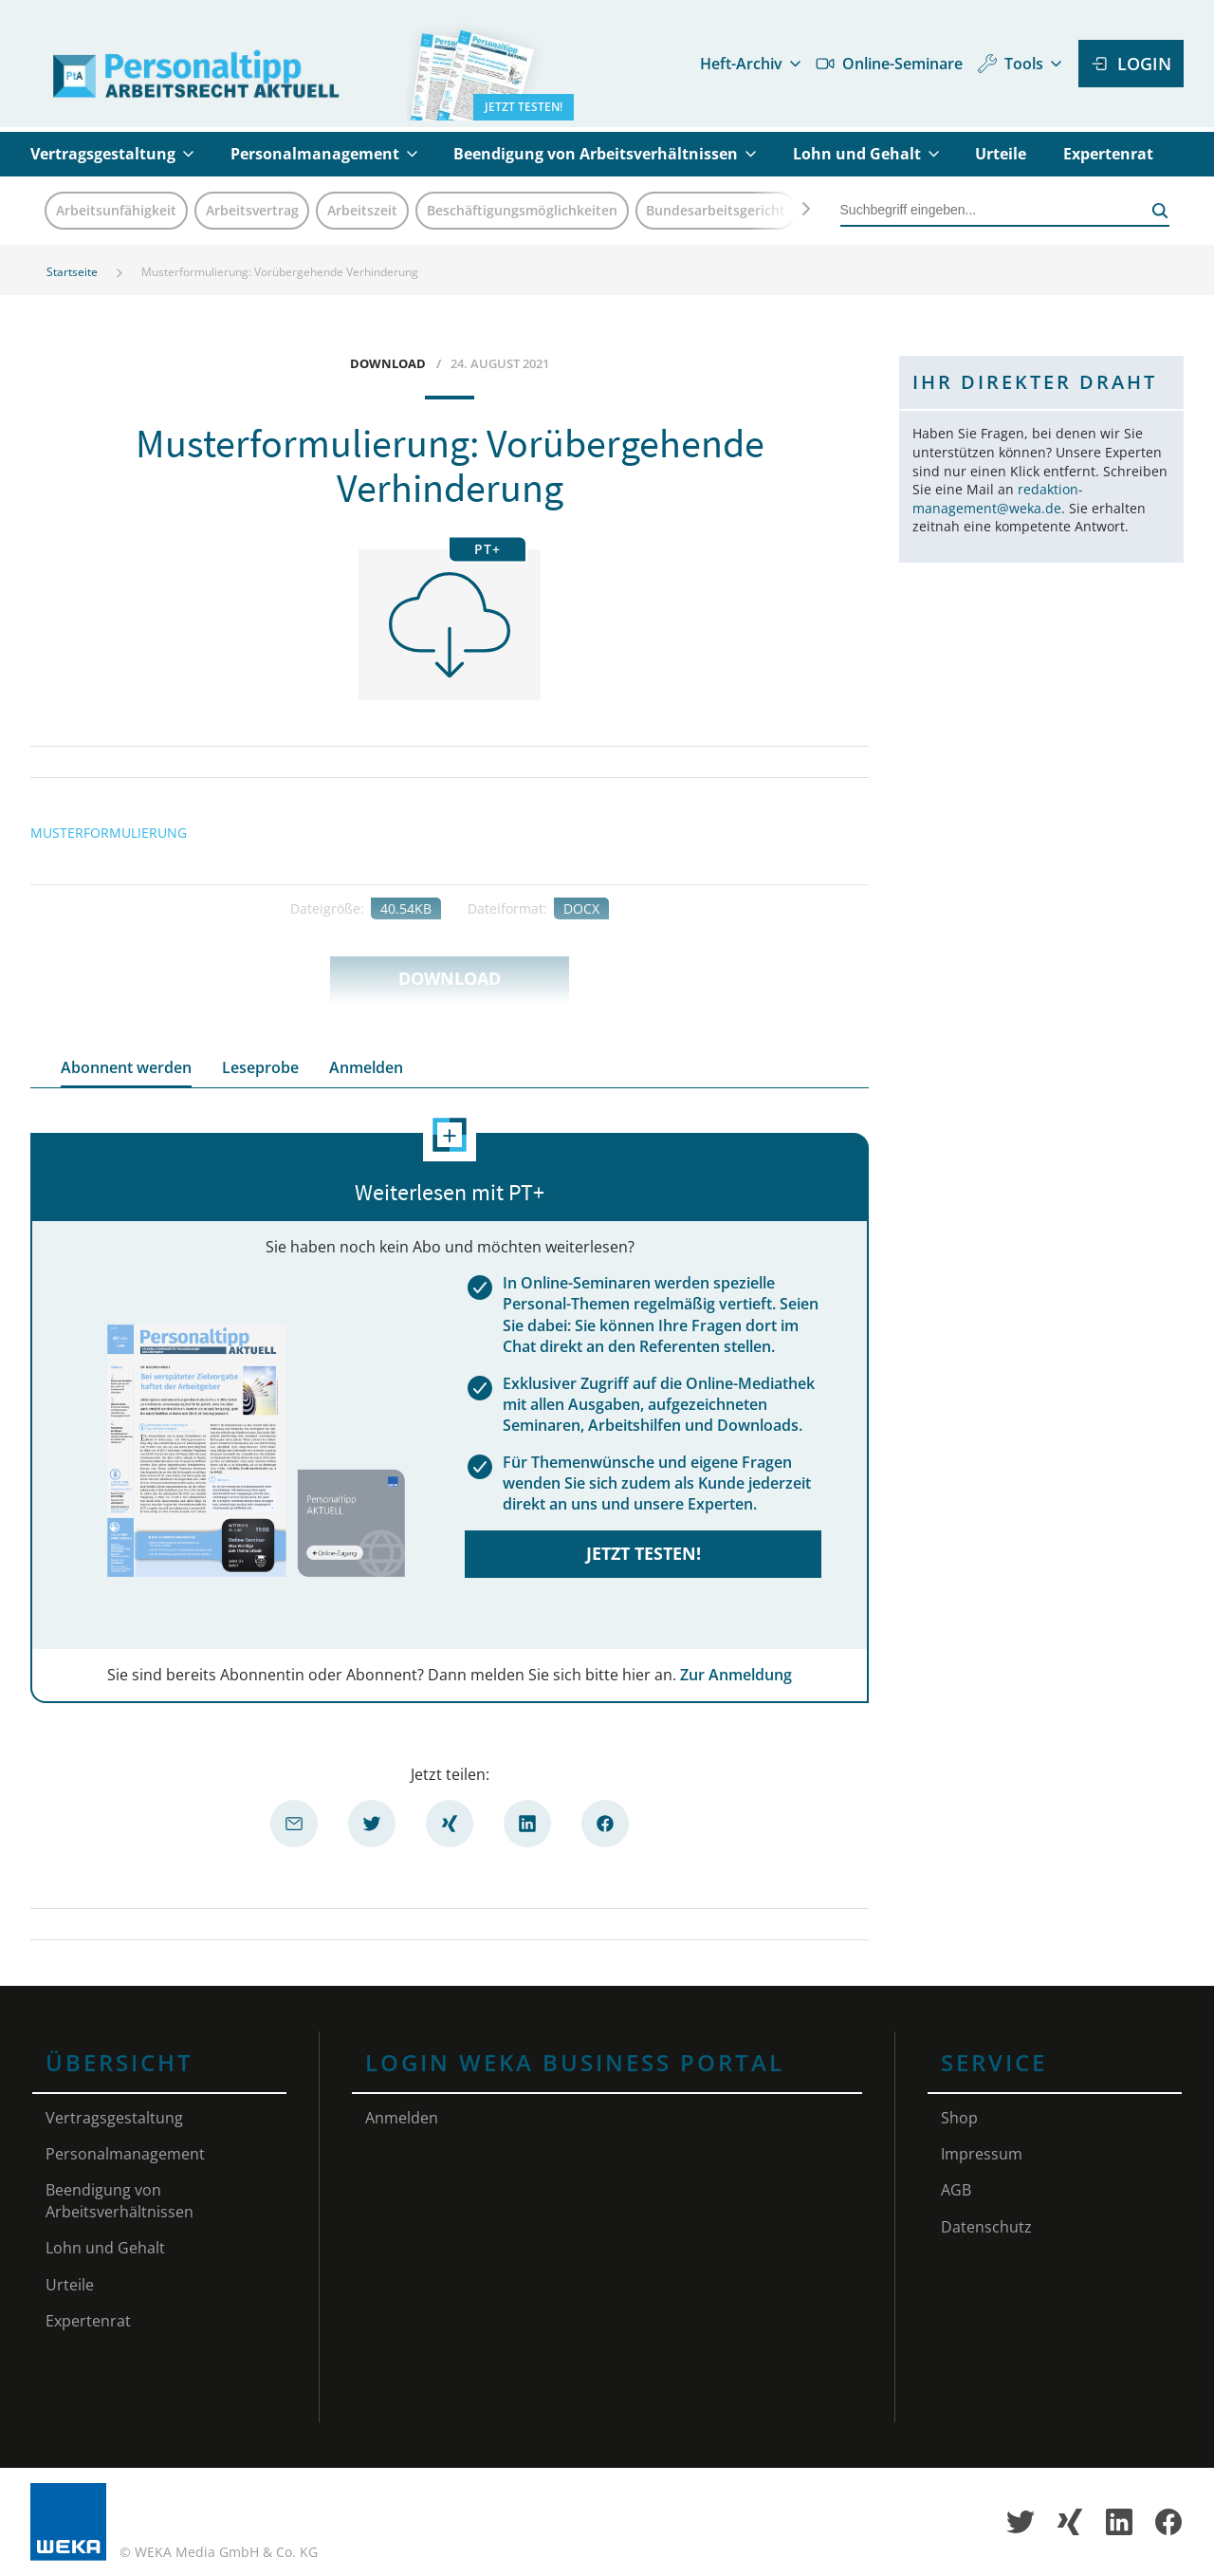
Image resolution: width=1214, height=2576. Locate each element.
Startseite (72, 272)
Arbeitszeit (362, 210)
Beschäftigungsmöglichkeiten (522, 210)
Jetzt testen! (643, 1553)
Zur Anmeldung (736, 1674)
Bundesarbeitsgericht (715, 210)
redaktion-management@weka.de (997, 498)
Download (449, 978)
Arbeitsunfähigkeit (116, 210)
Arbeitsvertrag (252, 210)
